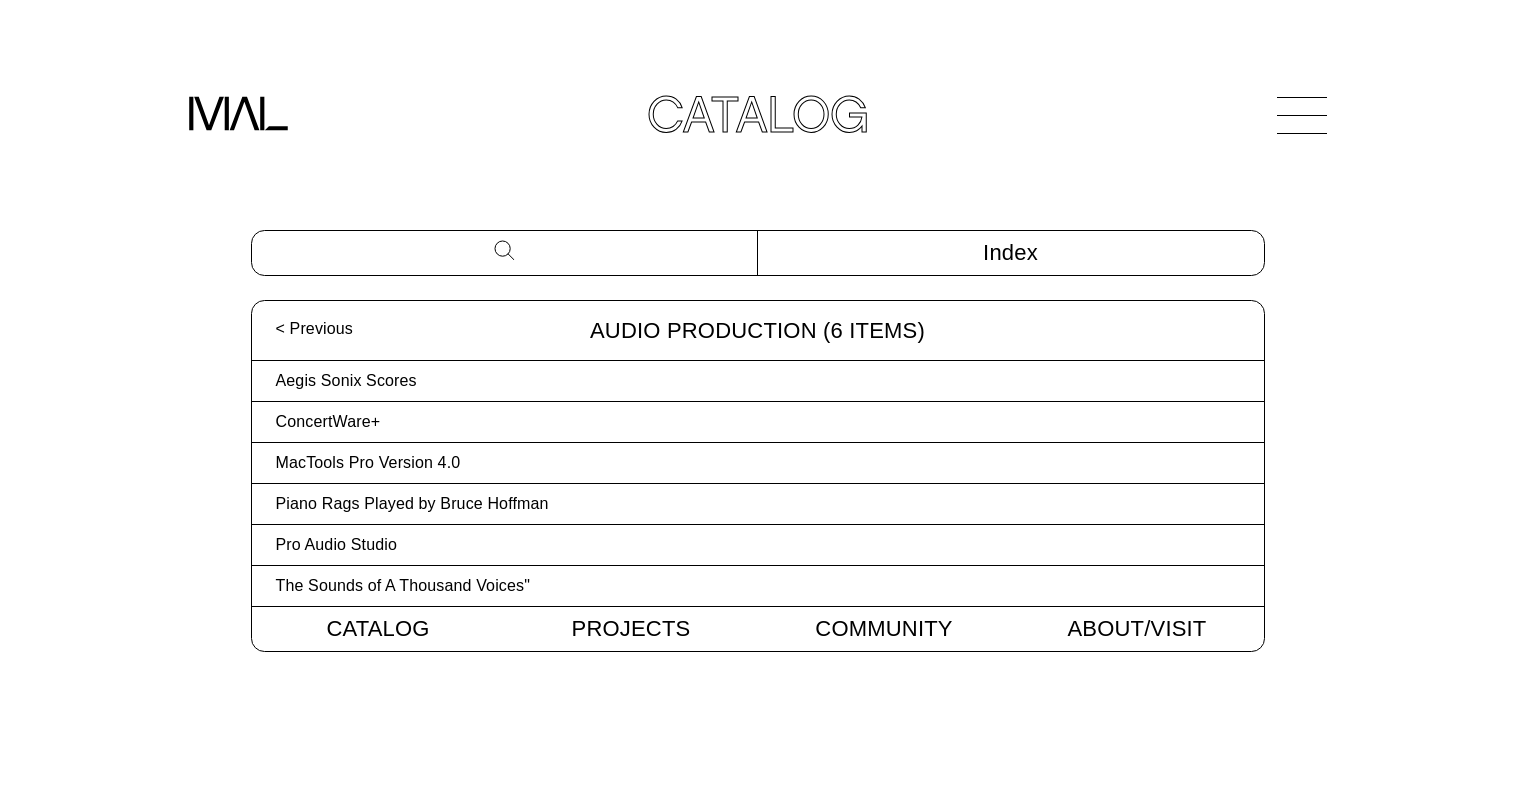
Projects (631, 628)
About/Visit (1137, 628)
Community (883, 628)
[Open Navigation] (1302, 115)
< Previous (314, 328)
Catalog (377, 628)
